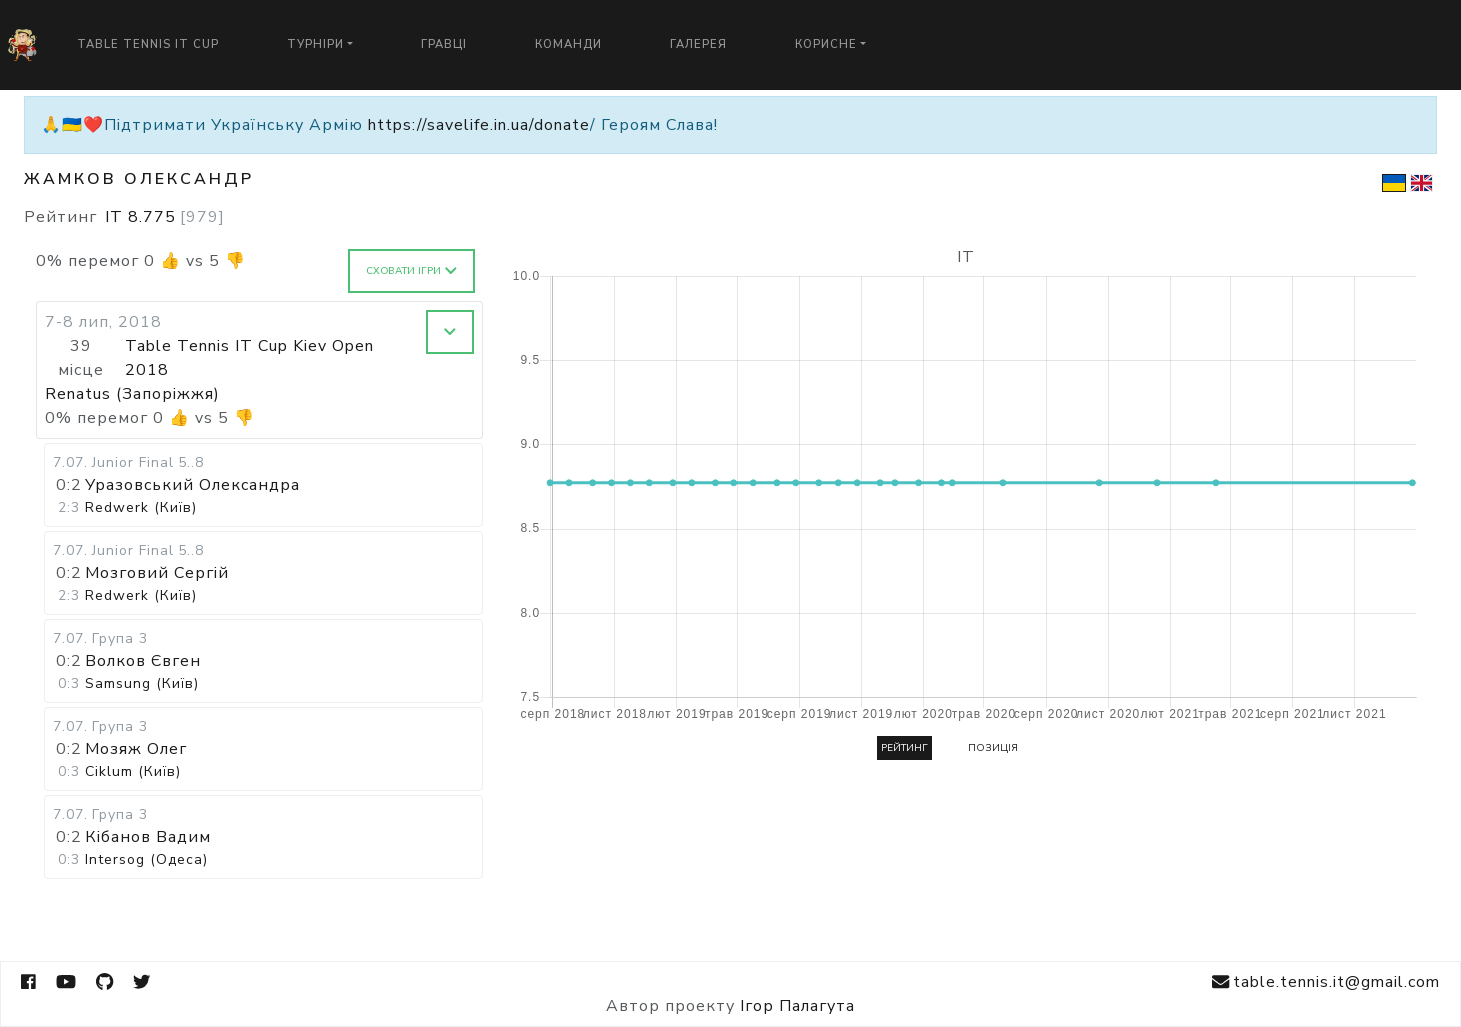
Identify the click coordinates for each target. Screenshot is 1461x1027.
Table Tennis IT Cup (148, 44)
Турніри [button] (315, 44)
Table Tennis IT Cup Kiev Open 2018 (249, 358)
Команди (568, 44)
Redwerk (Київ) (141, 507)
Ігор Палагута (797, 1006)
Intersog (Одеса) (146, 859)
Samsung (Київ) (142, 683)
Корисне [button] (826, 44)
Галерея (698, 44)
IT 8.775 (165, 217)
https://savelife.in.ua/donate (479, 125)
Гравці (444, 44)
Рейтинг (904, 748)
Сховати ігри (411, 271)
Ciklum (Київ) (133, 771)
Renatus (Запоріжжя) (132, 394)
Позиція (993, 748)
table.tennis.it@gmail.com (1326, 982)
